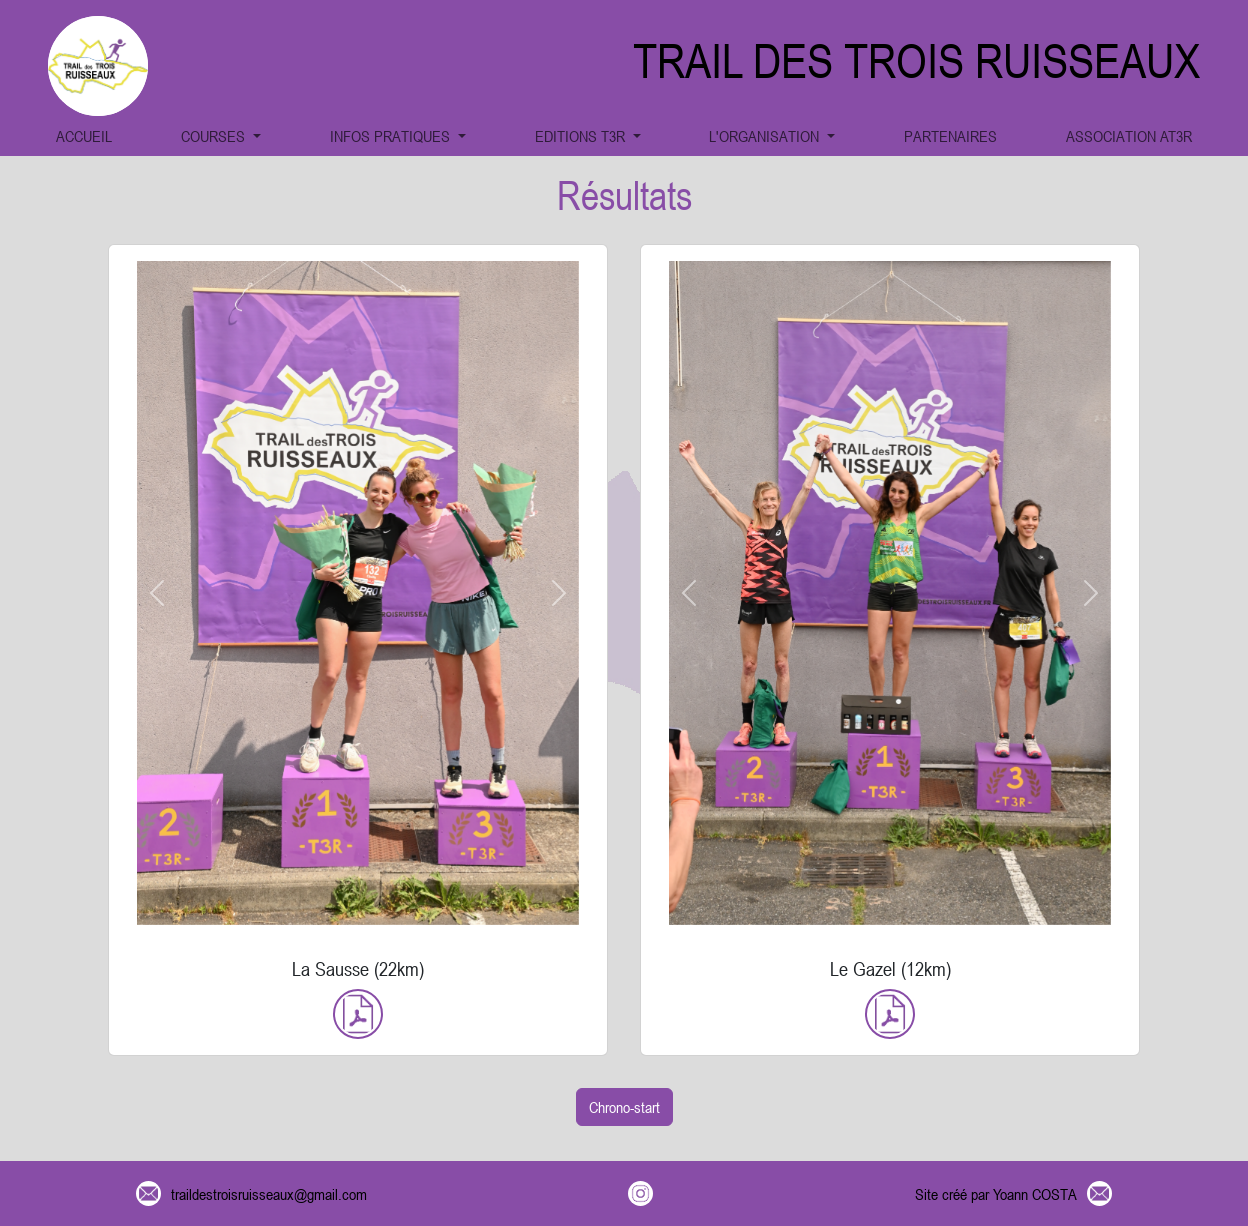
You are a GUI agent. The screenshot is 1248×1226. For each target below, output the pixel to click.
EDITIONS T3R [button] (582, 136)
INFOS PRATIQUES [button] (392, 136)
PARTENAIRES (950, 136)
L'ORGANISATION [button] (766, 136)
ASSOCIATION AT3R (1129, 136)
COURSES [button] (215, 136)
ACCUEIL (84, 136)
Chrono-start (624, 1107)
